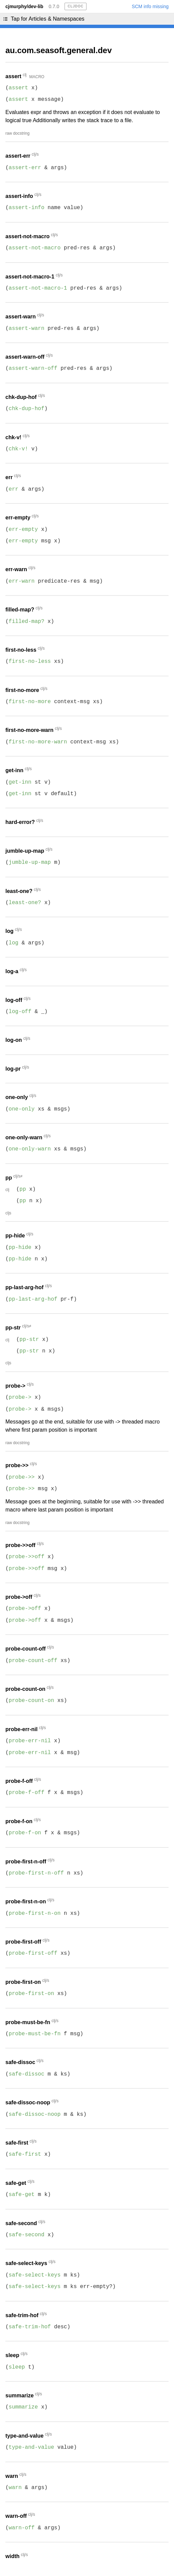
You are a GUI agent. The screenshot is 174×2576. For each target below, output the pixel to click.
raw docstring (17, 133)
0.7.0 (54, 6)
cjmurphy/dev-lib (24, 6)
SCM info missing (150, 6)
